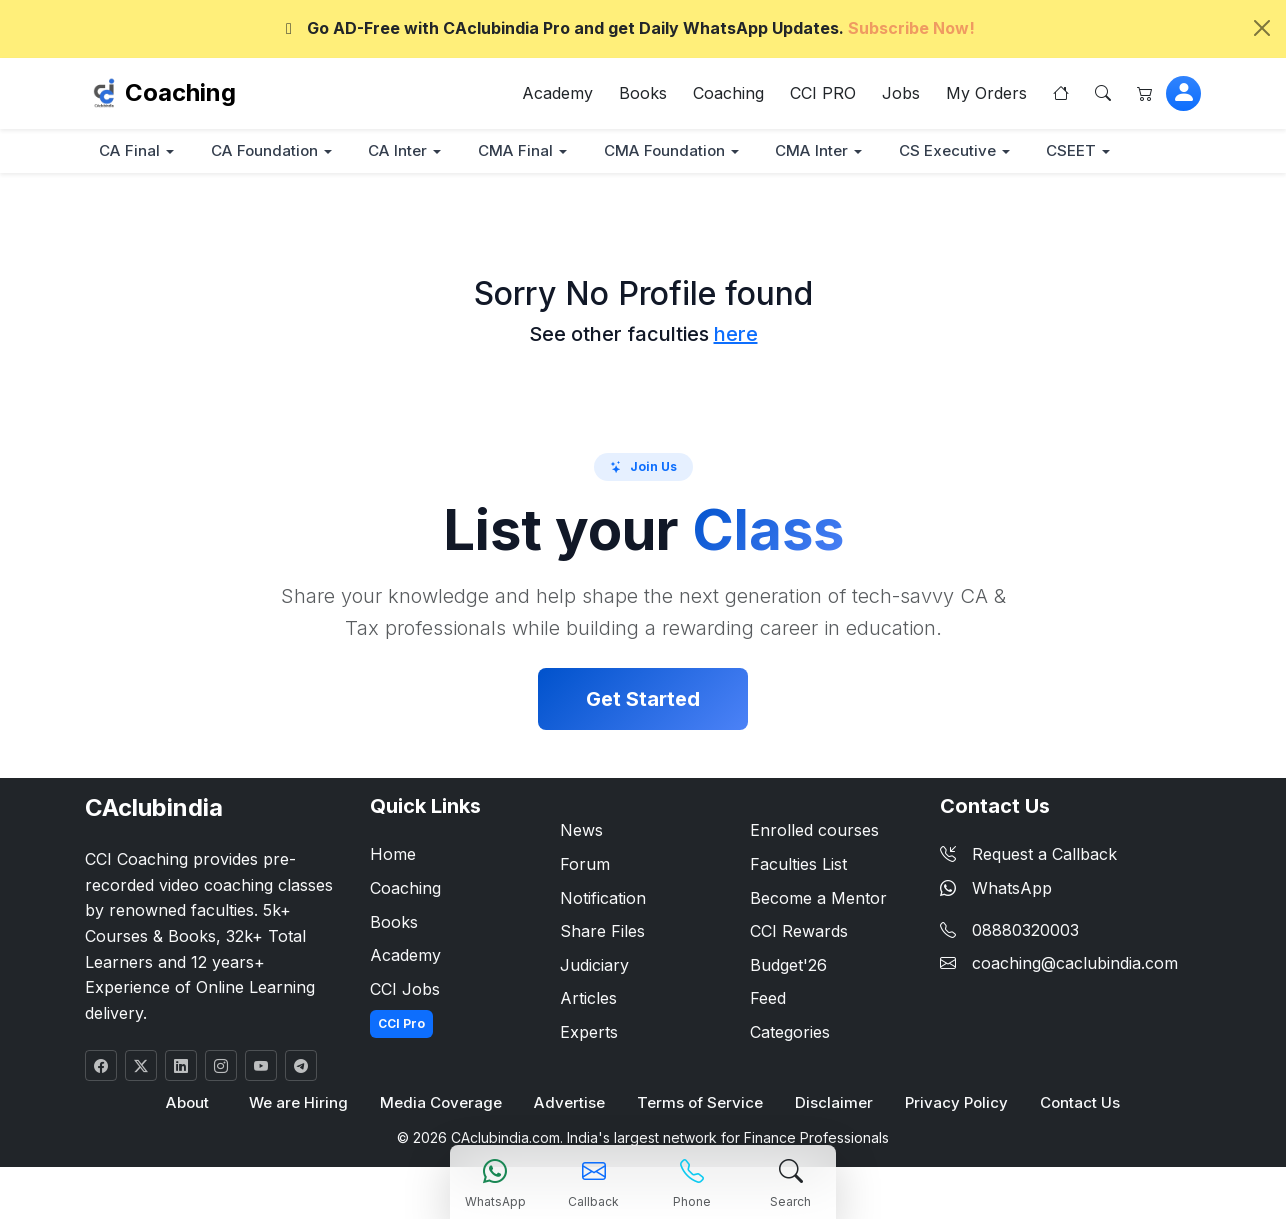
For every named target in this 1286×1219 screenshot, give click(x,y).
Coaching (180, 93)
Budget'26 (788, 966)
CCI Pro (401, 1025)
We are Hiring (299, 1104)
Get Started (643, 701)
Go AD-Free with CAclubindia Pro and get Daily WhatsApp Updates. (627, 28)
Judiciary (594, 966)
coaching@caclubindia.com (1075, 964)
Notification (603, 899)
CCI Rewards (799, 932)
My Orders (986, 94)
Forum (585, 865)
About (189, 1104)
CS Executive (963, 151)
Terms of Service (699, 1104)
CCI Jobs (405, 990)
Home (393, 856)
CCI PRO (823, 94)
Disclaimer (832, 1104)
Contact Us (1078, 1104)
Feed (768, 1000)
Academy (557, 94)
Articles (588, 1000)
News (581, 832)
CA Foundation (268, 151)
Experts (589, 1033)
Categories (790, 1033)
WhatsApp (996, 889)
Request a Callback (1028, 856)
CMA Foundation (675, 151)
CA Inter (404, 151)
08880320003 (1025, 931)
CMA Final (524, 151)
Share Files (602, 932)
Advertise (570, 1104)
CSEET (1090, 151)
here (736, 335)
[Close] (1262, 28)
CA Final (131, 151)
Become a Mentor (818, 899)
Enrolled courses (814, 832)
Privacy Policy (954, 1104)
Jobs (901, 94)
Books (643, 94)
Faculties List (798, 865)
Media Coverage (442, 1104)
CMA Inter (825, 151)
